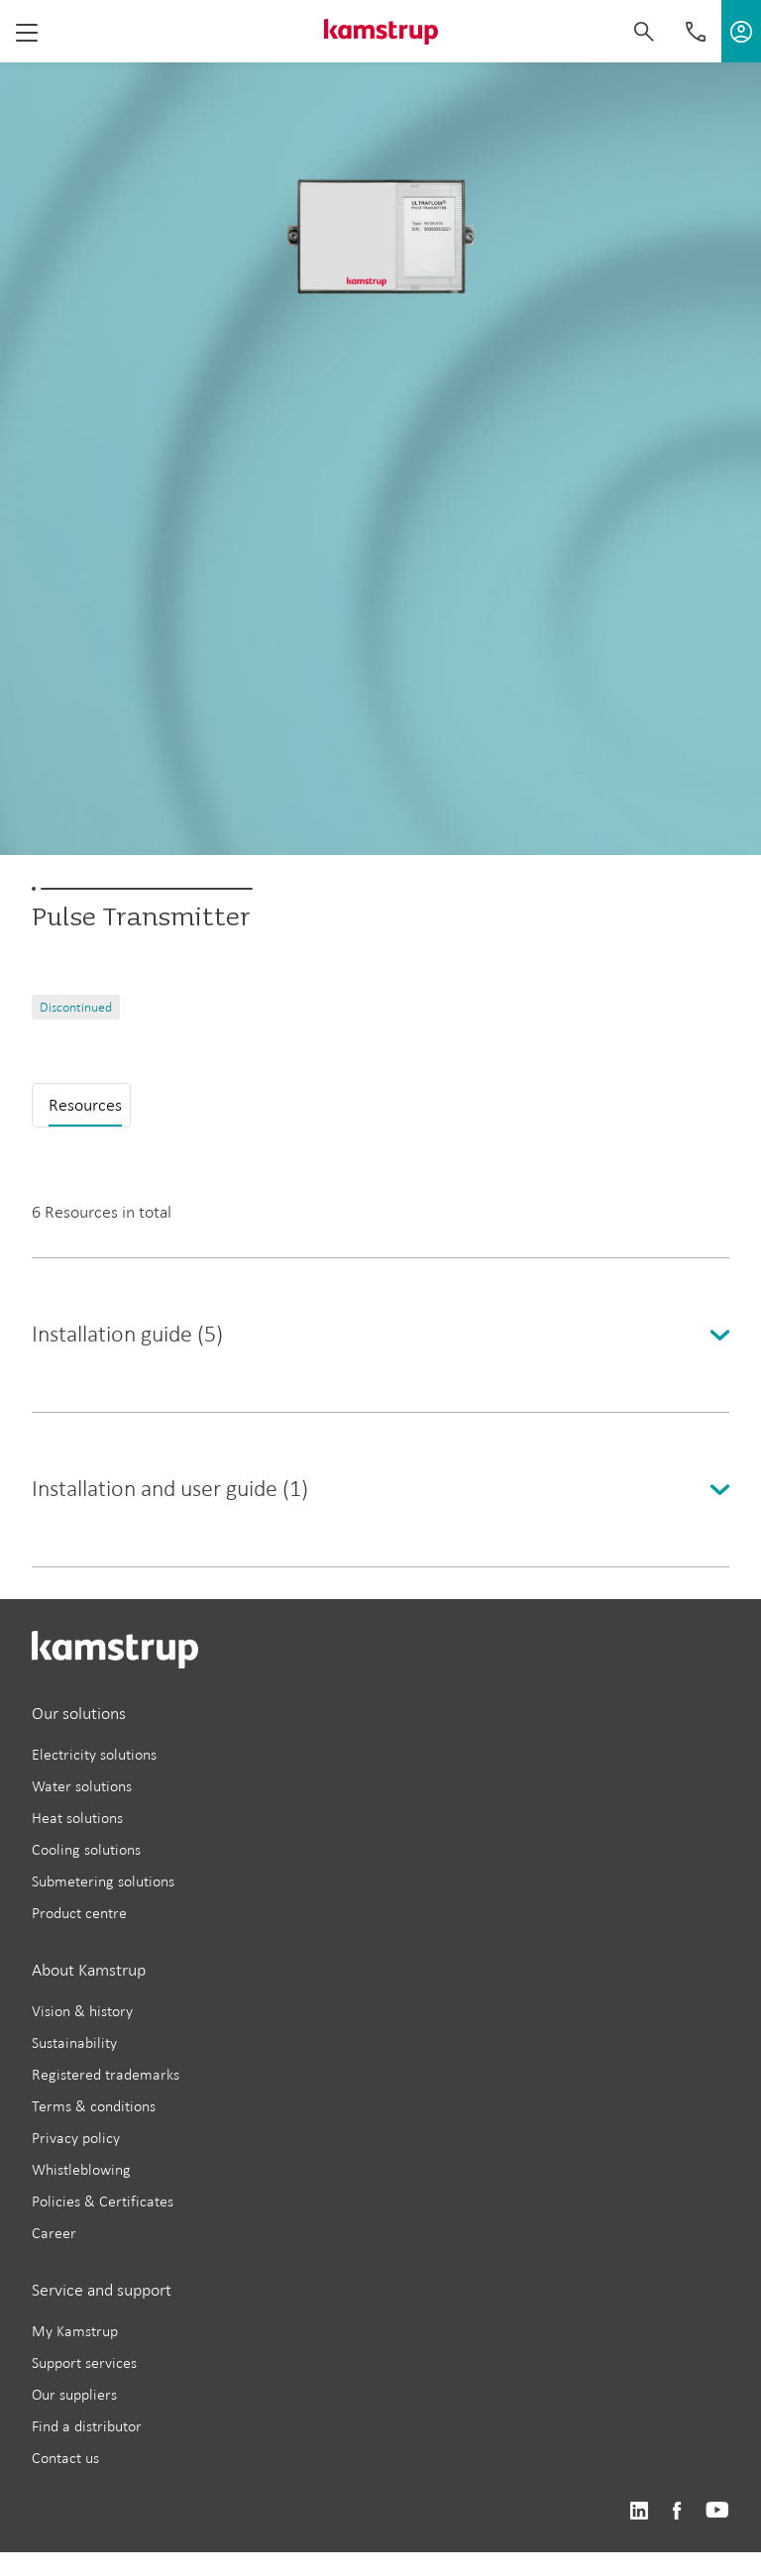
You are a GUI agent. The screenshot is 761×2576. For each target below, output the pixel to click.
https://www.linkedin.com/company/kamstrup (638, 2511)
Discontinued (76, 1007)
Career (54, 2232)
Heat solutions (77, 1817)
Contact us (65, 2457)
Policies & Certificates (102, 2201)
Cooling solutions (86, 1849)
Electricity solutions (94, 1754)
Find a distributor (87, 2425)
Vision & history (82, 2010)
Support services (84, 2362)
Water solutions (82, 1785)
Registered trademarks (105, 2074)
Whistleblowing (81, 2169)
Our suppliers (74, 2394)
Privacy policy (76, 2137)
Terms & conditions (94, 2105)
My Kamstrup (75, 2330)
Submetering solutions (103, 1881)
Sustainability (74, 2042)
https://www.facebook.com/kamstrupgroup (677, 2511)
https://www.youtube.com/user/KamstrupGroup (717, 2511)
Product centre (79, 1912)
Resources (85, 1105)
